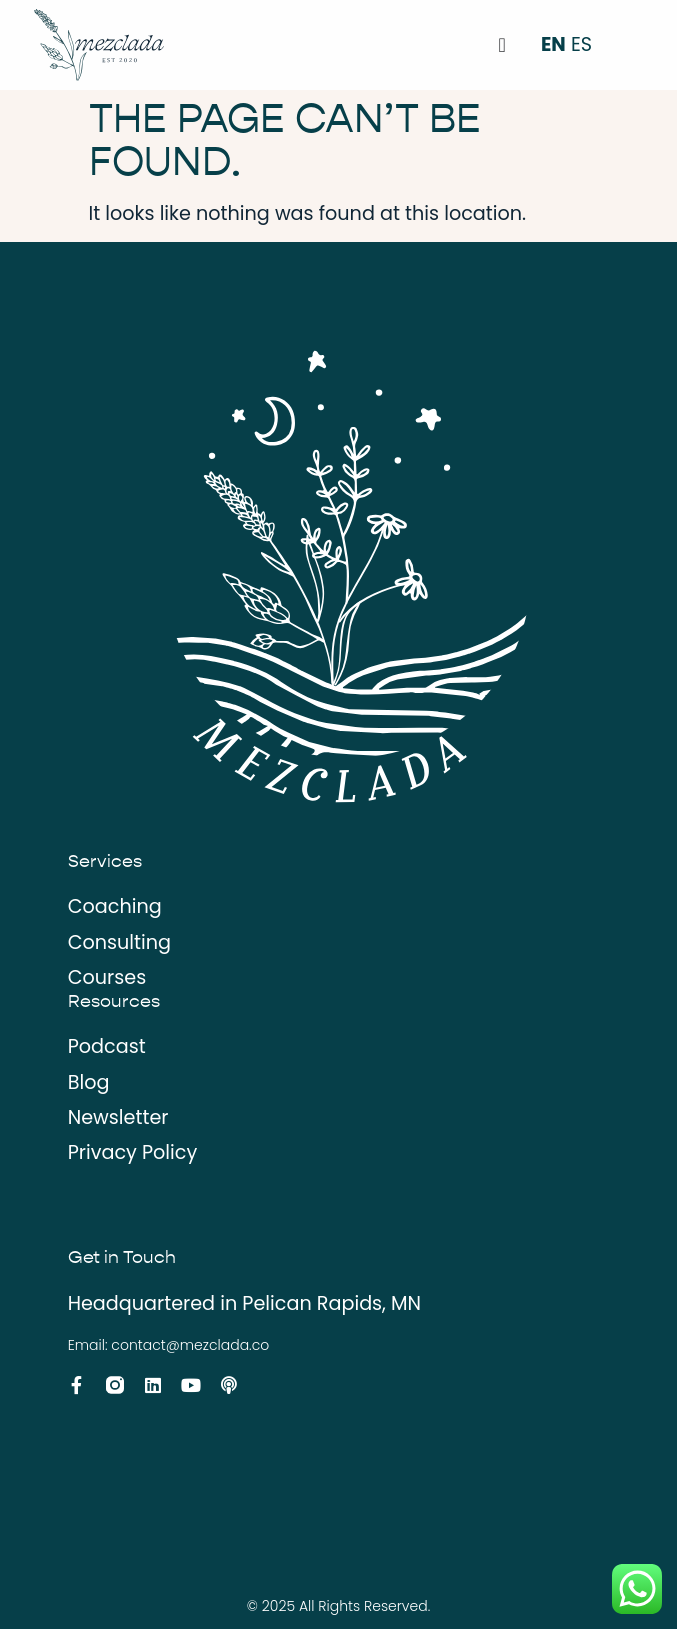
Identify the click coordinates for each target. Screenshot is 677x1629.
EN (553, 44)
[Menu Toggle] (502, 45)
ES (581, 44)
